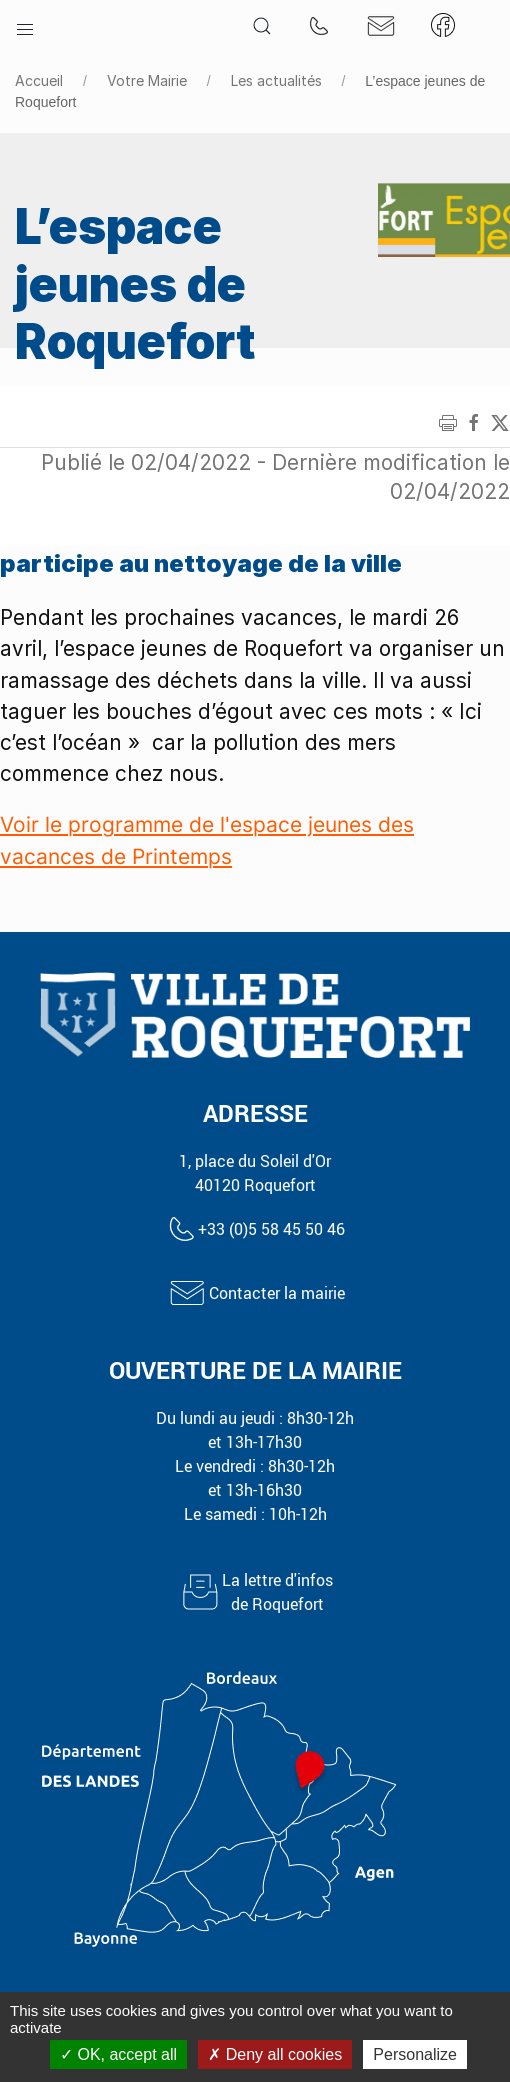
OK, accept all (118, 2054)
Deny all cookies (275, 2054)
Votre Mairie (147, 80)
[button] (25, 25)
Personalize (415, 2054)
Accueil (39, 80)
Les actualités (276, 80)
